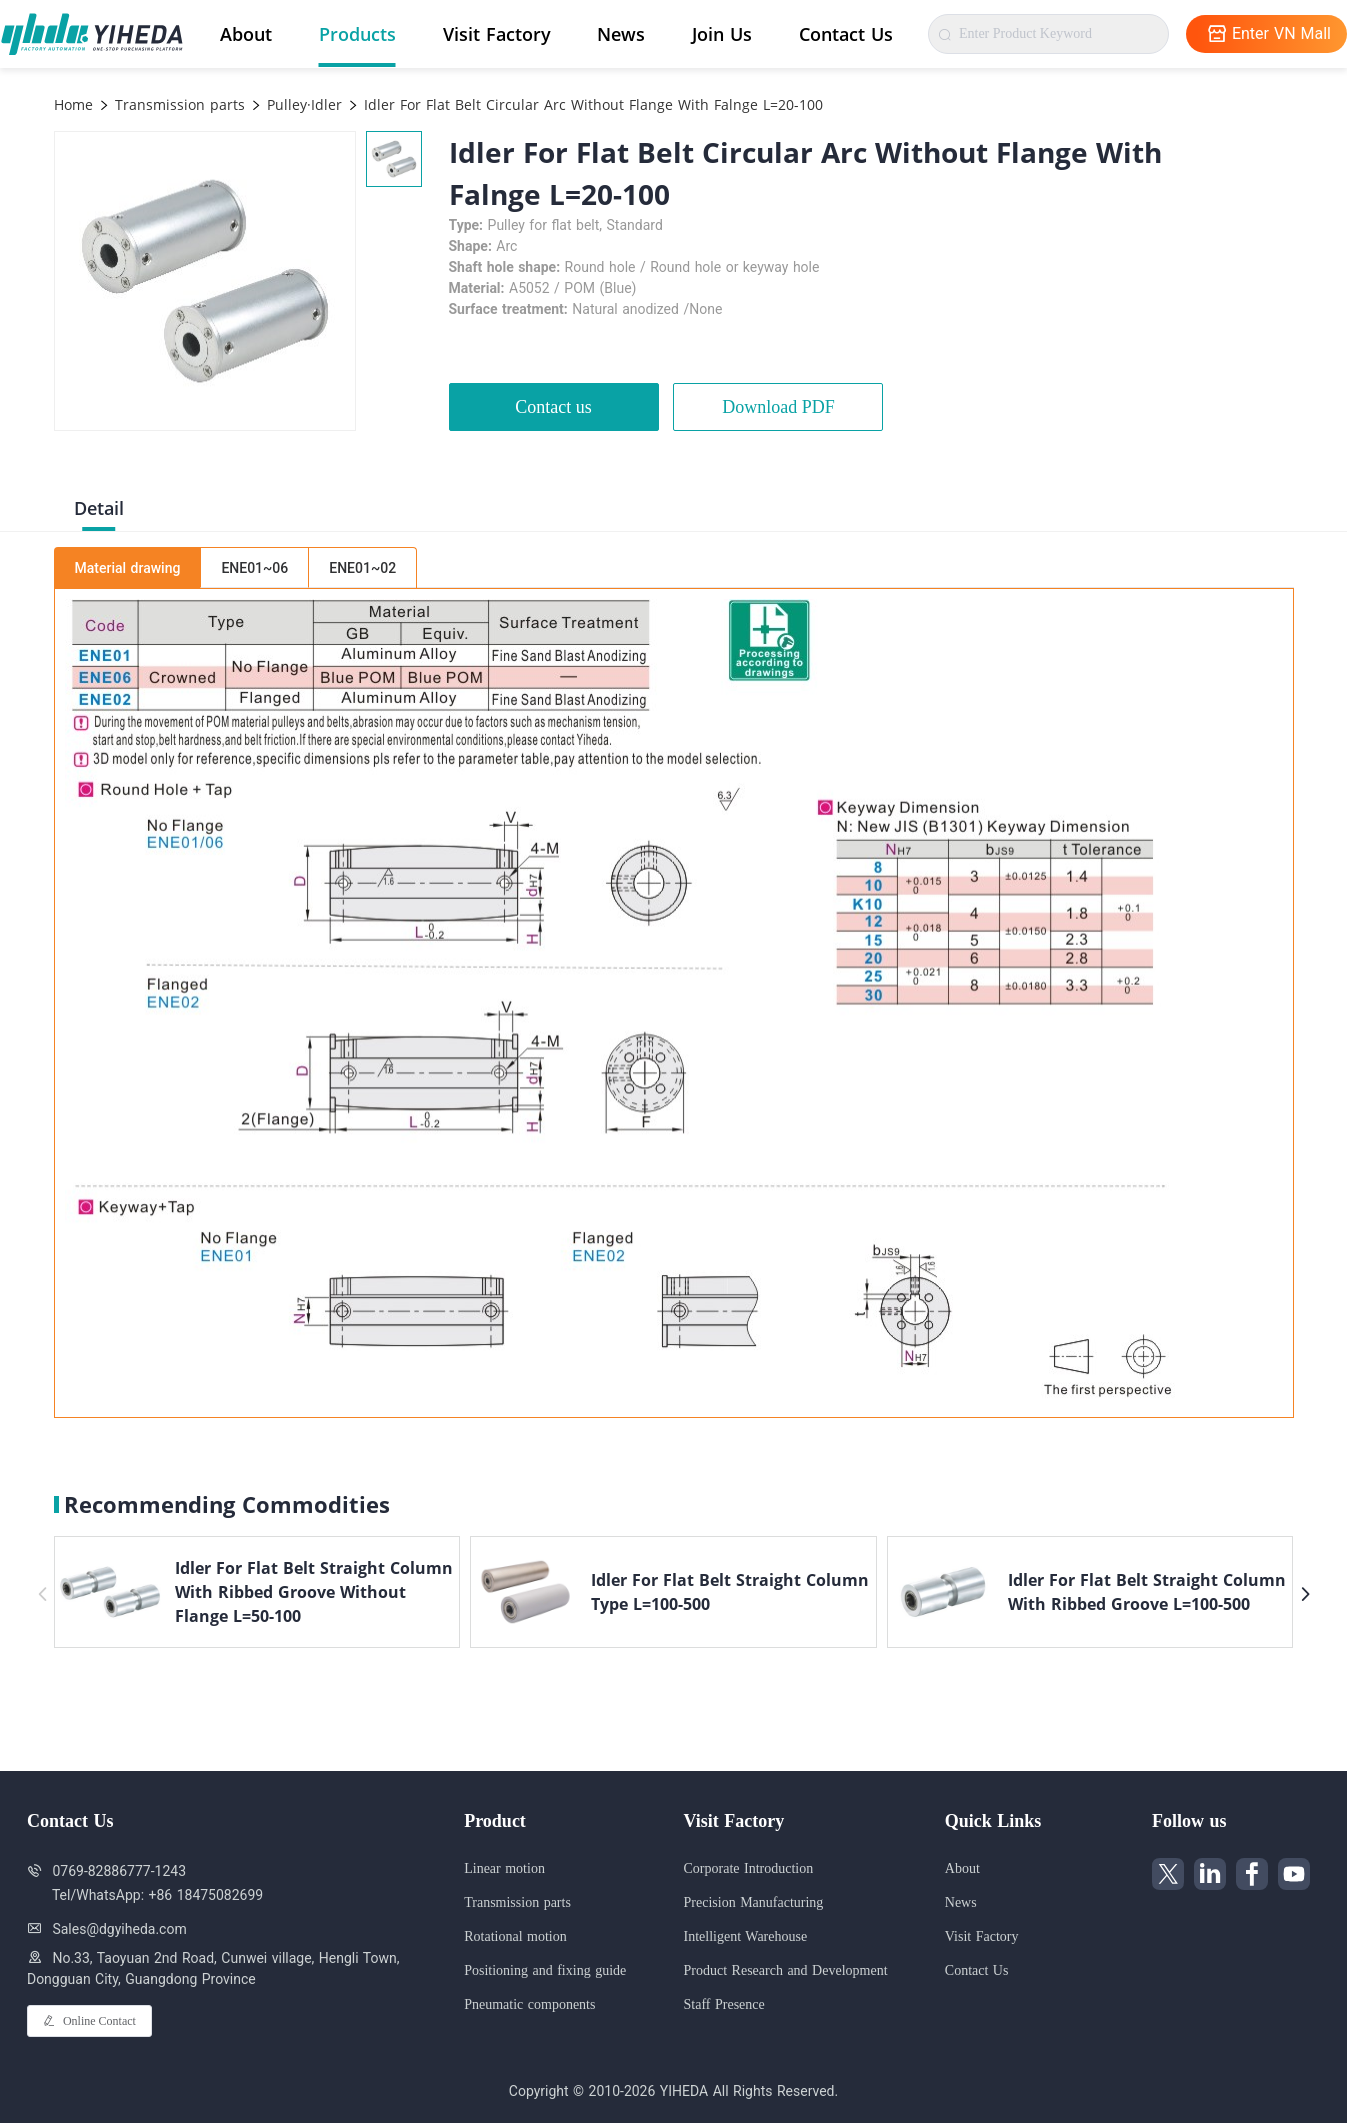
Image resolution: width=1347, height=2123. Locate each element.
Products (357, 34)
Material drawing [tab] (128, 568)
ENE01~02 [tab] (362, 568)
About (246, 34)
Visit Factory (497, 34)
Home (73, 104)
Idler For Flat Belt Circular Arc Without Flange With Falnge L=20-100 (591, 104)
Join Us (722, 34)
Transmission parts (177, 104)
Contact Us (846, 34)
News (621, 34)
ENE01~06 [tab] (254, 568)
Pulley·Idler (302, 104)
